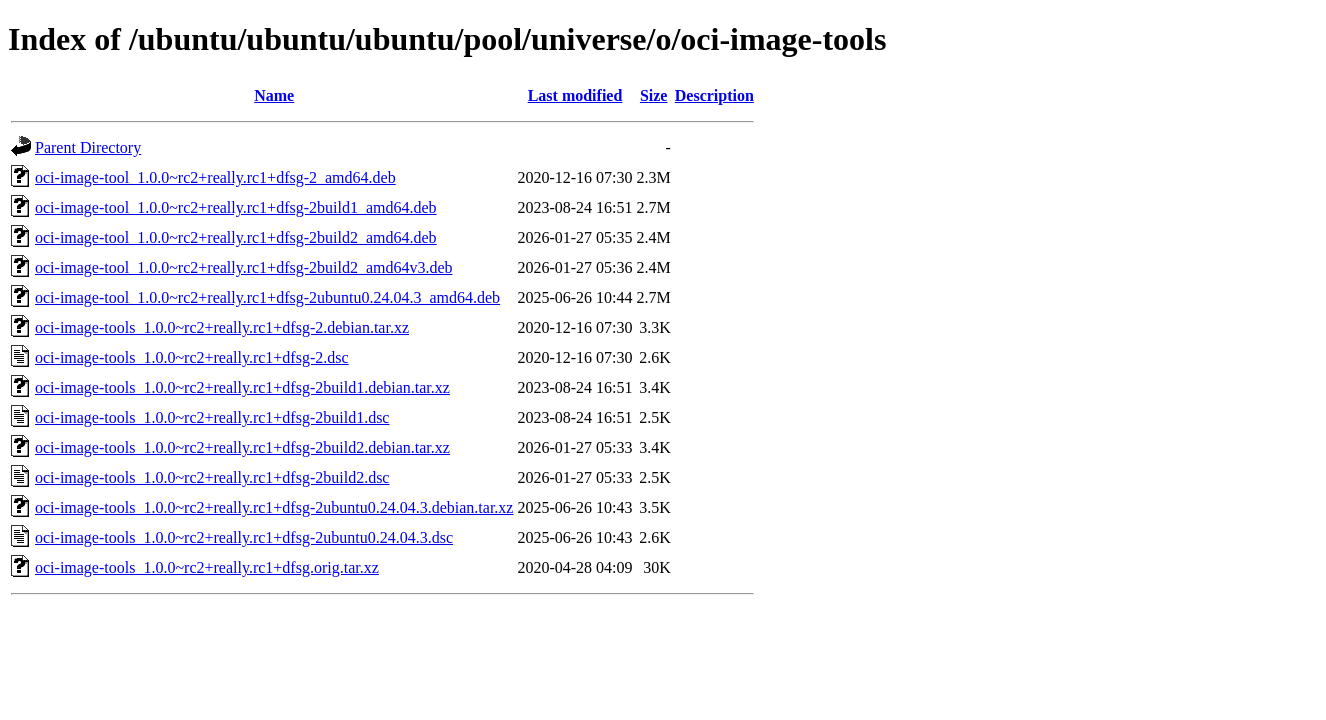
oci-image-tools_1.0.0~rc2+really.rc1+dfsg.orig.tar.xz (207, 567)
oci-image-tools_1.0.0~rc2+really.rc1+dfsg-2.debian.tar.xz (222, 327)
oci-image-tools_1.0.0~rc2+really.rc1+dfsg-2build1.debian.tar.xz (242, 387)
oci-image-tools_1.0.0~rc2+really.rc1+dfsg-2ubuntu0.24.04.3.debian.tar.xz (274, 507)
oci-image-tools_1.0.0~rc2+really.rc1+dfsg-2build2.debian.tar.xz (242, 447)
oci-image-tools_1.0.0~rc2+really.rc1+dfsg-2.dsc (192, 357)
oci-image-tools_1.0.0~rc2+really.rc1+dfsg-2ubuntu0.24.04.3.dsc (244, 537)
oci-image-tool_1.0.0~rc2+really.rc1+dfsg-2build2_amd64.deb (236, 237)
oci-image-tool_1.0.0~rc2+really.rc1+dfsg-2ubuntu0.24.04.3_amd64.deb (267, 297)
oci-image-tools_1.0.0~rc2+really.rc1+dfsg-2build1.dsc (212, 417)
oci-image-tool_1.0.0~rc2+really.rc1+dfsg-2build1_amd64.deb (236, 207)
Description (714, 95)
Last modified (575, 95)
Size (654, 95)
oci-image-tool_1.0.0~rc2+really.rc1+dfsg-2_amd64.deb (215, 177)
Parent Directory (88, 147)
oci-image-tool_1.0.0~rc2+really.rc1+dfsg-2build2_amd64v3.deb (244, 267)
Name (274, 95)
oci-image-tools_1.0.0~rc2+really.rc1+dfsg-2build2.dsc (212, 477)
